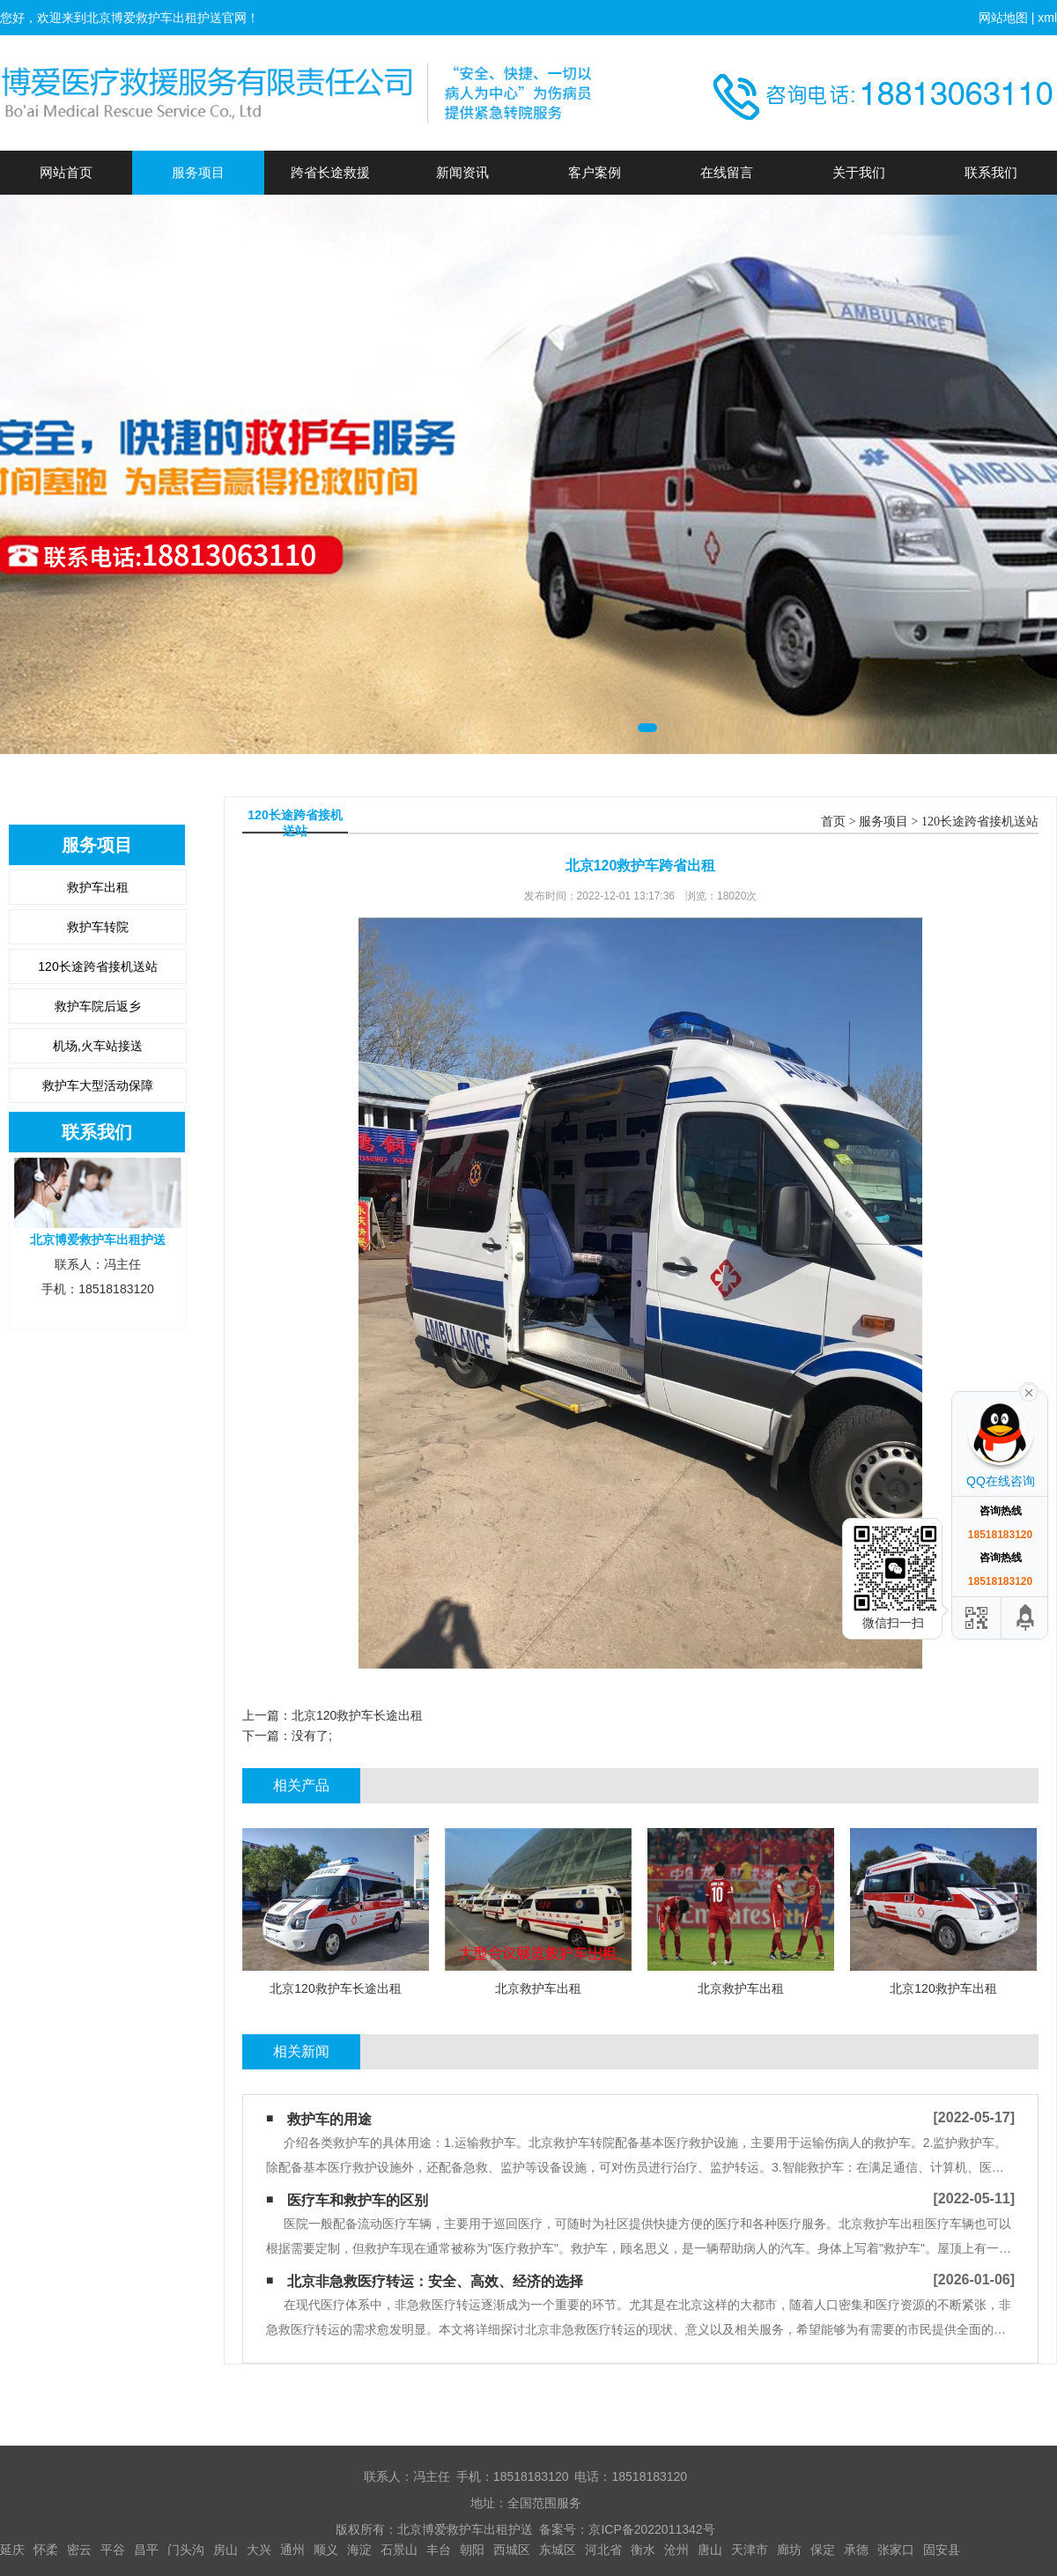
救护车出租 (98, 887)
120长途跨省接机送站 (97, 966)
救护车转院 (98, 927)
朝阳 (472, 2550)
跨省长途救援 (330, 172)
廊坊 (789, 2550)
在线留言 (726, 172)
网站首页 (66, 172)
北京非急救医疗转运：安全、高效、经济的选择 (435, 2281)
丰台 (438, 2550)
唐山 (710, 2550)
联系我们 (991, 172)
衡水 (643, 2550)
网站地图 (1003, 18)
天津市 (749, 2550)
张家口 (895, 2550)
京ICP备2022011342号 (651, 2529)
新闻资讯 (462, 172)
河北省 (603, 2550)
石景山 (399, 2550)
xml (1047, 18)
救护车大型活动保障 (97, 1085)
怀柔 (45, 2550)
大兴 (259, 2550)
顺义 (326, 2550)
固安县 (941, 2550)
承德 (856, 2550)
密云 (79, 2550)
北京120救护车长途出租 (357, 1715)
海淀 (359, 2550)
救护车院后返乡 (98, 1006)
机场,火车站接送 (98, 1046)
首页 (833, 821)
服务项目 (198, 172)
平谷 (112, 2550)
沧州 (676, 2550)
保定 (822, 2550)
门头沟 (185, 2550)
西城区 (511, 2550)
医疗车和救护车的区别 (357, 2200)
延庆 (12, 2550)
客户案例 (594, 172)
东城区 (557, 2550)
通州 (292, 2550)
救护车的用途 (329, 2119)
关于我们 (858, 172)
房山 (225, 2550)
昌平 (146, 2550)
